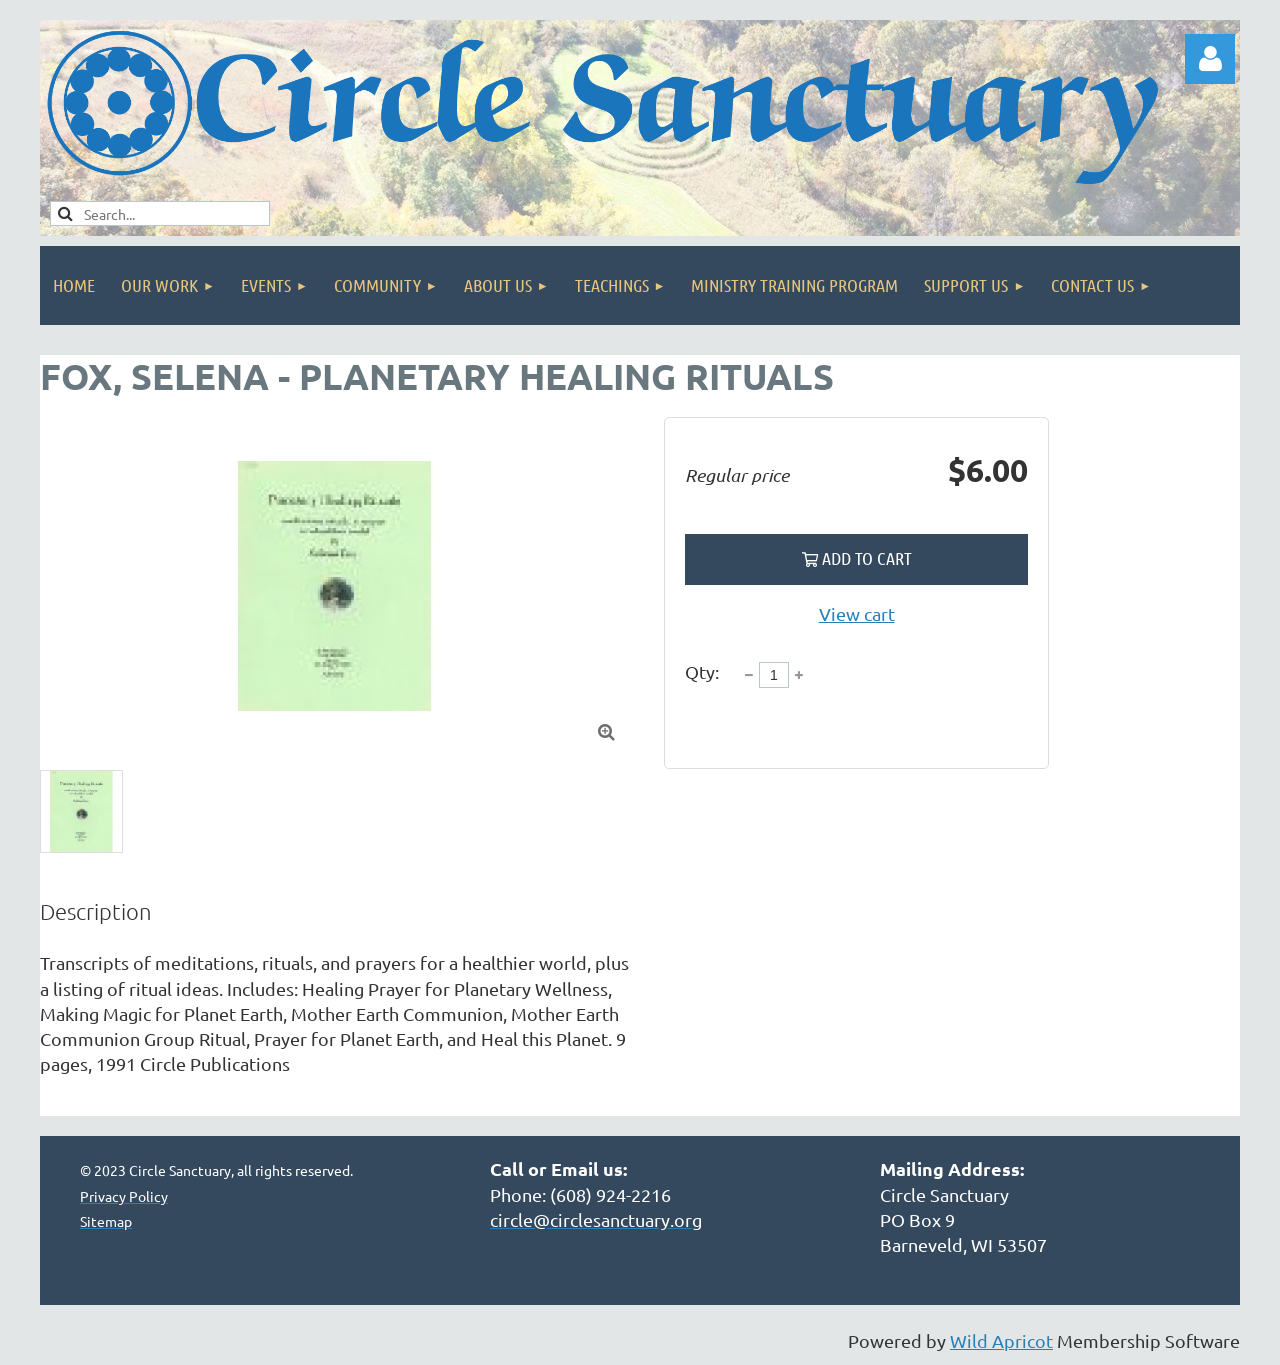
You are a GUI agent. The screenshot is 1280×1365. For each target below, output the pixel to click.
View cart (857, 613)
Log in (1210, 59)
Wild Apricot (1001, 1340)
